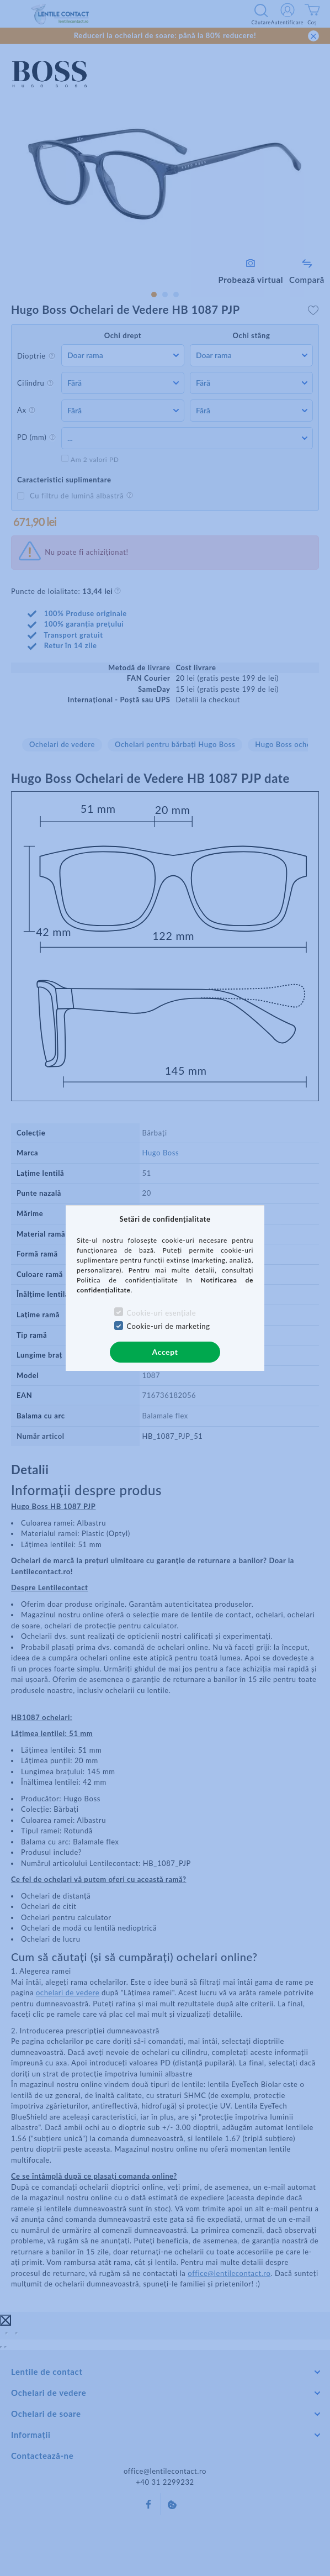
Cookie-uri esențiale (161, 1312)
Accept (165, 1352)
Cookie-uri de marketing (168, 1326)
